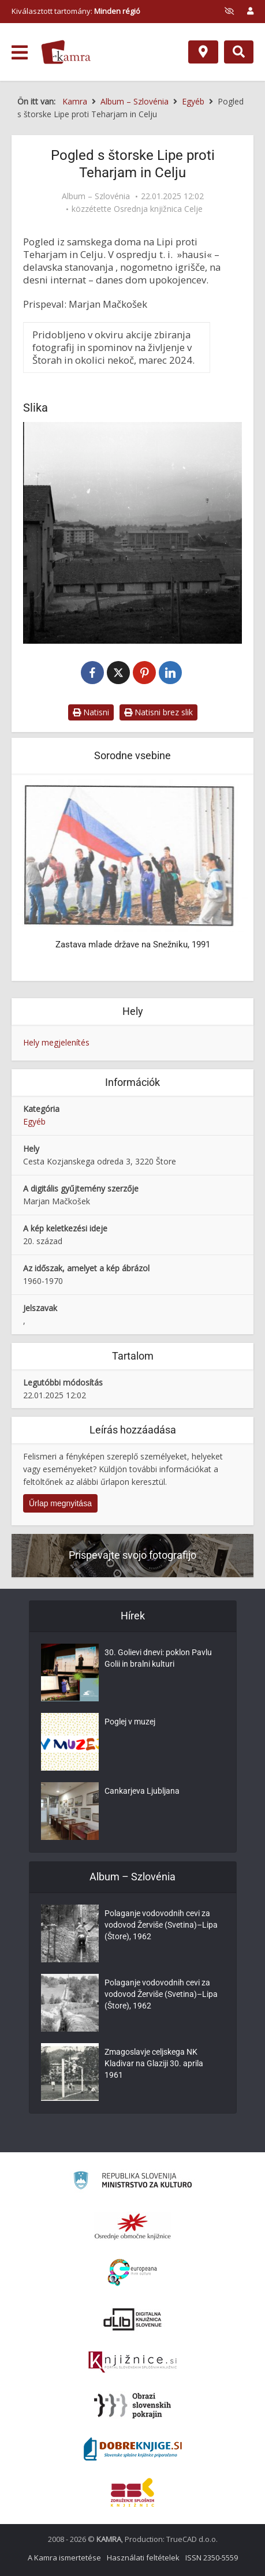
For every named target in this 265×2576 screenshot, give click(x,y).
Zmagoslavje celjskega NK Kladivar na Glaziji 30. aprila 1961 (153, 2063)
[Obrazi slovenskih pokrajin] (132, 2405)
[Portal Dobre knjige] (133, 2449)
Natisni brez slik (158, 712)
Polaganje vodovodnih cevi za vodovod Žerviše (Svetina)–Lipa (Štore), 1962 (161, 1925)
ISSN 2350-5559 (211, 2557)
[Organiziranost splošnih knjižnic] (132, 2226)
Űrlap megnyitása (60, 1503)
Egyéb (34, 1121)
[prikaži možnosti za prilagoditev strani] (229, 11)
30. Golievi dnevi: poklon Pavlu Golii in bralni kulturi (158, 1658)
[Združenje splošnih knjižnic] (132, 2492)
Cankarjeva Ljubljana (142, 1790)
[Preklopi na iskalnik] (238, 52)
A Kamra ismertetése (64, 2557)
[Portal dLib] (133, 2319)
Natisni (91, 712)
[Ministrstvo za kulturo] (132, 2182)
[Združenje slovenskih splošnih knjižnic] (132, 2362)
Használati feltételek (143, 2557)
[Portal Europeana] (132, 2272)
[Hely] (203, 52)
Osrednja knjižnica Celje (158, 209)
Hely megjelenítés (56, 1042)
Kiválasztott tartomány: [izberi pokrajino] (76, 11)
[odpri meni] (20, 52)
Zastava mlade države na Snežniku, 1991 (132, 944)
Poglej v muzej (129, 1721)
